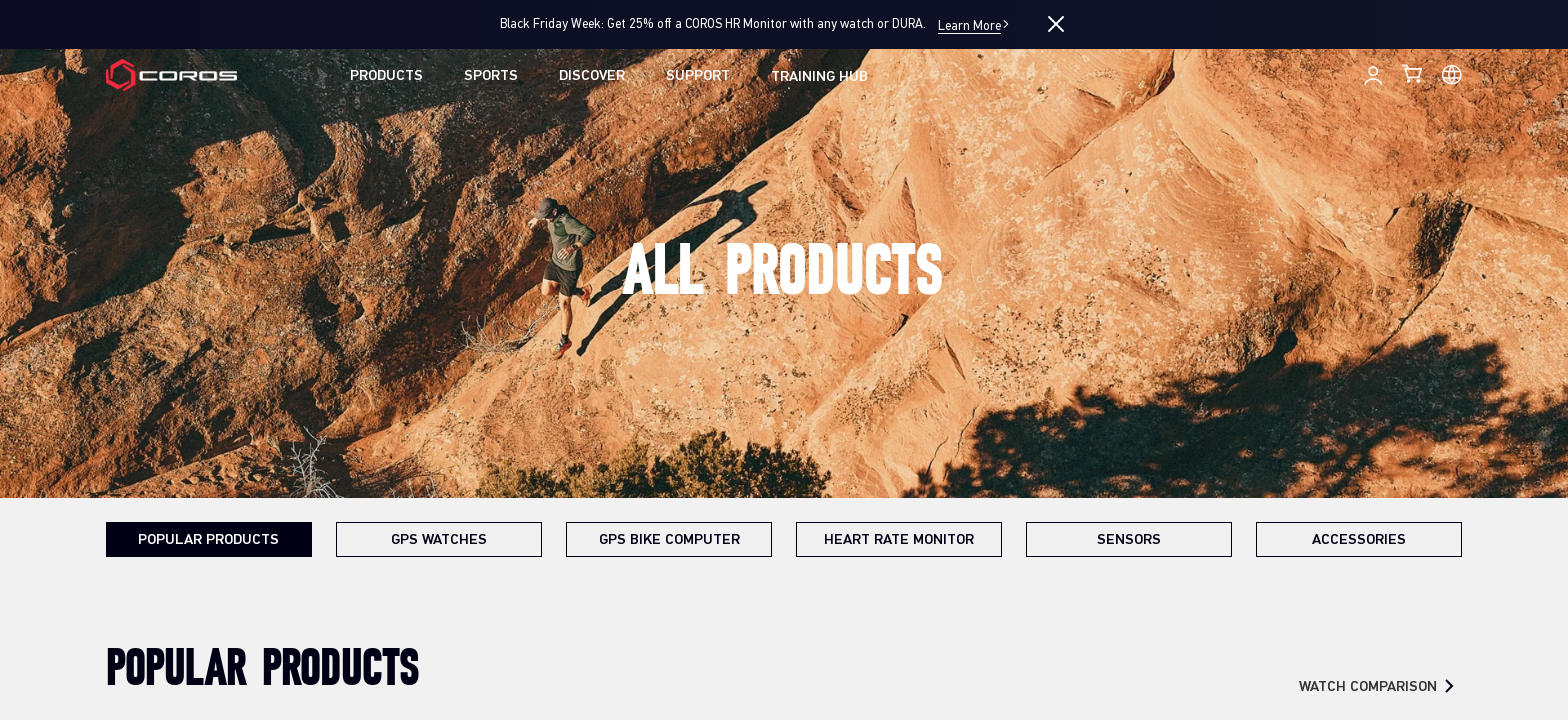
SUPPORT (698, 76)
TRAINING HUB (819, 77)
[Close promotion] (1056, 24)
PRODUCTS (386, 76)
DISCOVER (592, 76)
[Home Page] (171, 75)
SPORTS (491, 76)
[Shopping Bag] (1413, 73)
